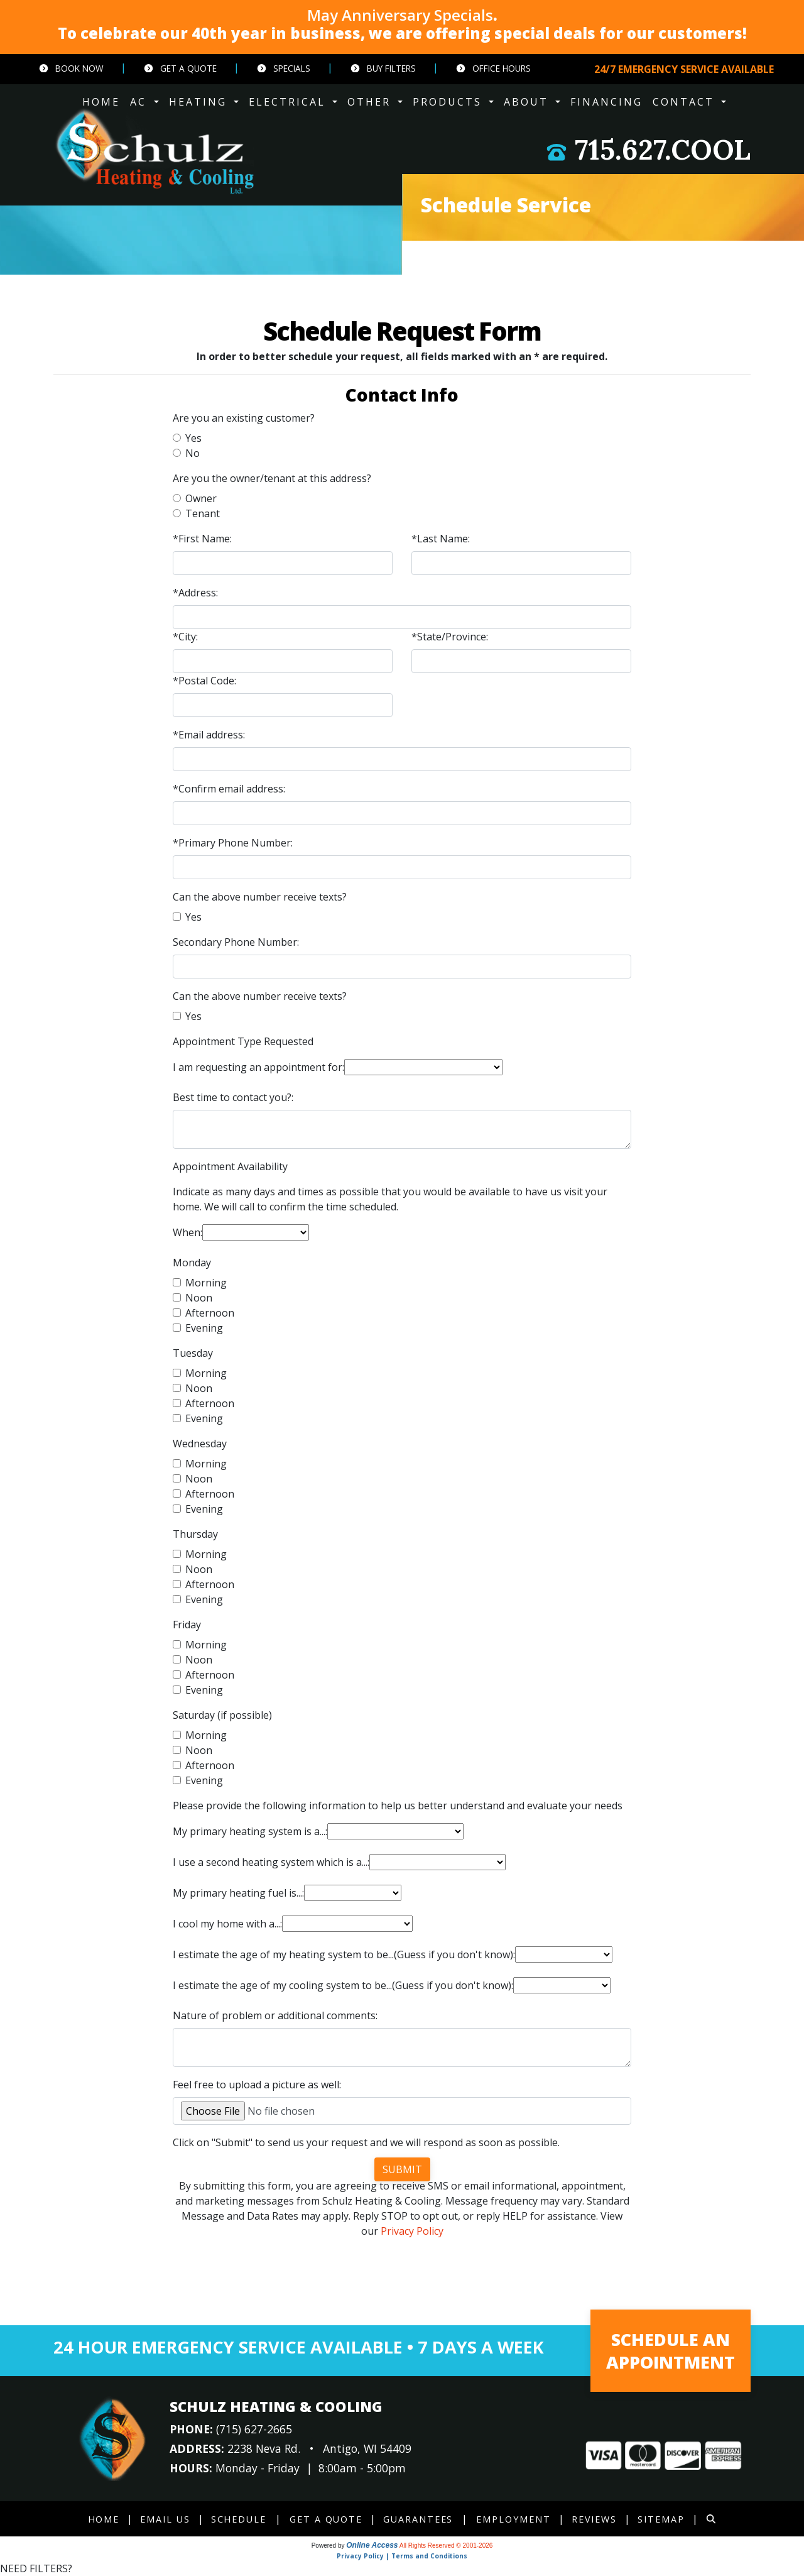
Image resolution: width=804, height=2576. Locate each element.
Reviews (595, 2519)
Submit (402, 2169)
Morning (206, 1283)
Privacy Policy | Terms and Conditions (402, 2555)
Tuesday (193, 1353)
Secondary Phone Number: (236, 942)
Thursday (195, 1534)
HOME (101, 102)
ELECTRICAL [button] (289, 102)
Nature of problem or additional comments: (275, 2015)
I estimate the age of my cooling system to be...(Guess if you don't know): (343, 1985)
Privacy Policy (412, 2231)
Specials (283, 68)
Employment (514, 2519)
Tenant (202, 513)
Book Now (71, 68)
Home (102, 2519)
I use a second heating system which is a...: (271, 1862)
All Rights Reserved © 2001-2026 (446, 2545)
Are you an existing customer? (244, 418)
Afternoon (209, 1313)
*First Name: (202, 538)
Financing (606, 102)
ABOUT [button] (528, 102)
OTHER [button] (371, 102)
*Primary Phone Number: (233, 843)
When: (187, 1232)
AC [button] (140, 102)
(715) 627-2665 (254, 2428)
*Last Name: (440, 538)
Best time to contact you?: (233, 1097)
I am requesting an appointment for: (258, 1067)
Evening (204, 1328)
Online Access (372, 2545)
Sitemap (662, 2519)
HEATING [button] (200, 102)
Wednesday (200, 1443)
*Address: (195, 593)
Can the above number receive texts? (260, 897)
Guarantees (418, 2519)
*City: (185, 637)
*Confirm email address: (229, 789)
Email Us (164, 2519)
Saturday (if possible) (222, 1715)
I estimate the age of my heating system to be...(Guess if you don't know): (344, 1954)
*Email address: (209, 735)
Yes (193, 438)
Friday (187, 1624)
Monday (192, 1262)
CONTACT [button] (686, 102)
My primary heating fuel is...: (238, 1893)
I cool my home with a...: (227, 1924)
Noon (198, 1298)
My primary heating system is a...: (250, 1831)
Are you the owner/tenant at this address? (272, 478)
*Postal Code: (204, 681)
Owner (201, 498)
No (192, 453)
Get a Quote (180, 68)
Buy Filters (383, 68)
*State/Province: (449, 637)
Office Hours (493, 68)
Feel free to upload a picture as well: (257, 2084)
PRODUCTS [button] (449, 102)
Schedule (238, 2519)
